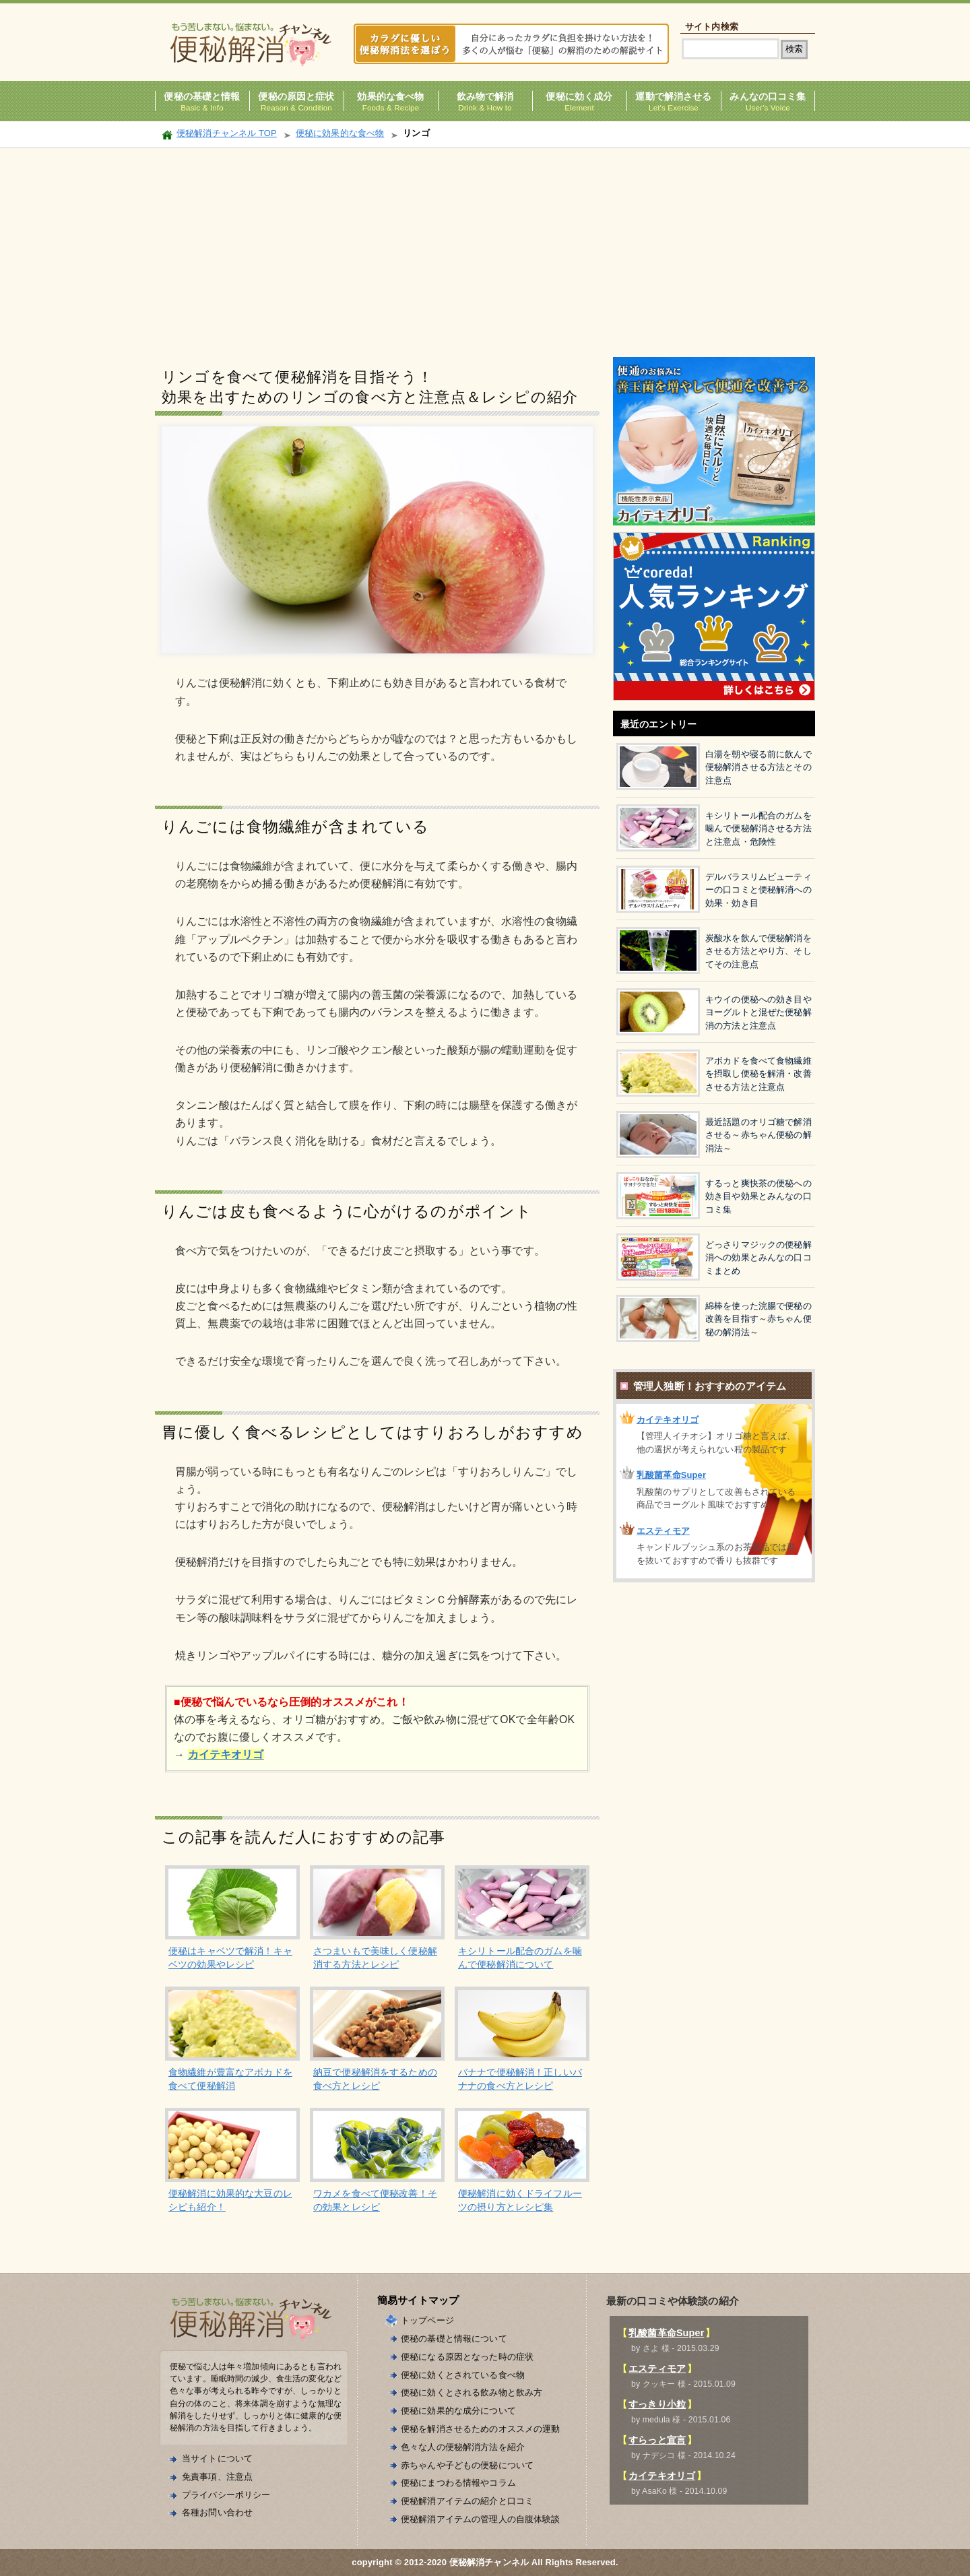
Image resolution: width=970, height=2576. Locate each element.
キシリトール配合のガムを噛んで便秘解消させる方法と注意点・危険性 (758, 828)
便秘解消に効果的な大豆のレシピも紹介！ (230, 2200)
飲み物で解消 (485, 97)
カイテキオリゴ (668, 1420)
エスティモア (663, 1531)
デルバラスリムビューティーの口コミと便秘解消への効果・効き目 (758, 890)
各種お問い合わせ (217, 2512)
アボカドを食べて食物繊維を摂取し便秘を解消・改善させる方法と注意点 (758, 1074)
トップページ (427, 2320)
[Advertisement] (485, 249)
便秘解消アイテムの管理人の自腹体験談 (480, 2519)
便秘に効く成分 (579, 97)
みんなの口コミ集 (768, 97)
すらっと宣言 (657, 2440)
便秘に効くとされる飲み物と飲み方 (471, 2392)
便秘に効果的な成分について (458, 2411)
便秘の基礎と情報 (202, 97)
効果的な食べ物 (390, 97)
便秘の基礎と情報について (454, 2338)
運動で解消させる (673, 97)
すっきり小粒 (657, 2404)
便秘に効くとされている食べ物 (463, 2375)
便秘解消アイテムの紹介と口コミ (467, 2501)
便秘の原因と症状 (296, 97)
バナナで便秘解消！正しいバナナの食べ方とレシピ (520, 2079)
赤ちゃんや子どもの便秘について (467, 2465)
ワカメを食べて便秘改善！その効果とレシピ (375, 2200)
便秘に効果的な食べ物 (340, 133)
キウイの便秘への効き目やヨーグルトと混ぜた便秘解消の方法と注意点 (758, 1012)
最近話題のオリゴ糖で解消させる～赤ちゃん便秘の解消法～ (758, 1135)
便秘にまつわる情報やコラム (458, 2483)
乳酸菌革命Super (671, 1475)
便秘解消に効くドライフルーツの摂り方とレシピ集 (520, 2200)
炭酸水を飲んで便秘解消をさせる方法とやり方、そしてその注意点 (758, 951)
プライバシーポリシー (226, 2495)
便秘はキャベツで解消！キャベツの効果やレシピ (230, 1957)
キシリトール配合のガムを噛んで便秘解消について (520, 1957)
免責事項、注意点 (217, 2477)
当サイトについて (217, 2458)
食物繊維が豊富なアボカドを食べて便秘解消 (230, 2079)
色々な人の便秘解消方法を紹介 (463, 2447)
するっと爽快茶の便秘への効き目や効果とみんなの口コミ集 (758, 1196)
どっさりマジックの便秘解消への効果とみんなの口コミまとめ (758, 1257)
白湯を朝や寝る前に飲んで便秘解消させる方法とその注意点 (758, 767)
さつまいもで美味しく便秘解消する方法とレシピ (375, 1957)
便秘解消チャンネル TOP (226, 133)
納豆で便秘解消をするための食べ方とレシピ (375, 2079)
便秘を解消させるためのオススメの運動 (480, 2429)
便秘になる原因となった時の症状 (467, 2357)
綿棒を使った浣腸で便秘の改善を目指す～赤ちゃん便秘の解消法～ (758, 1319)
